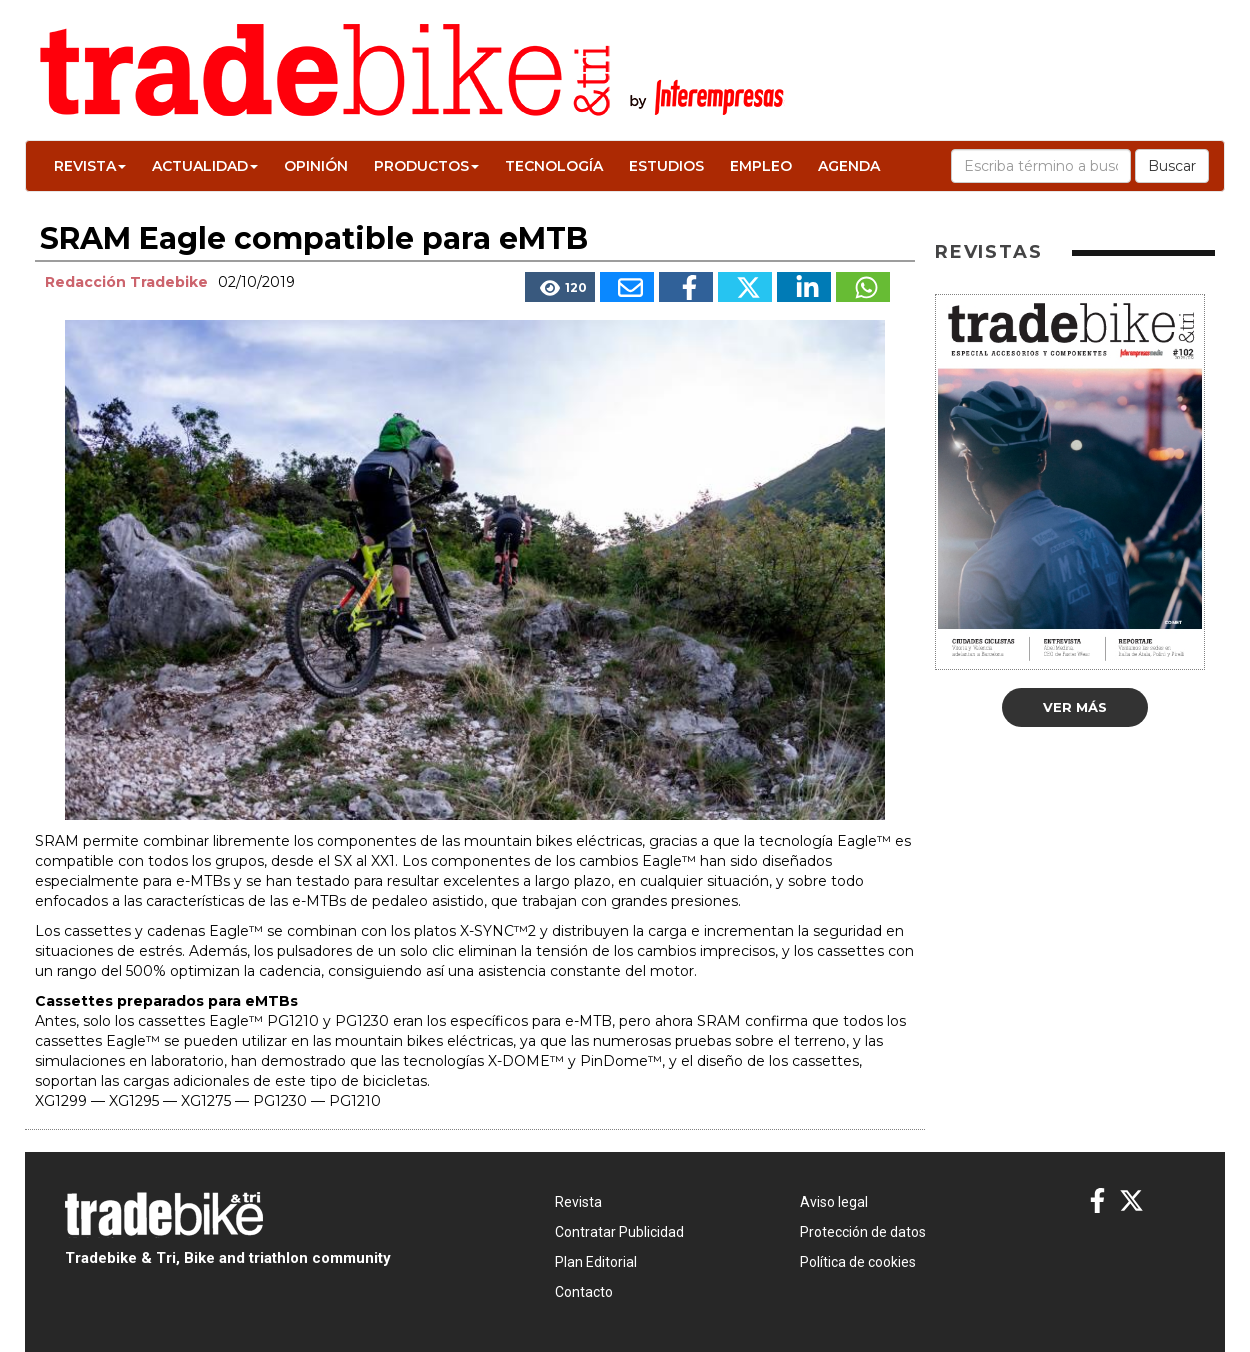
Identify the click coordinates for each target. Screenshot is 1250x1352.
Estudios (666, 166)
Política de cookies (858, 1262)
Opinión (316, 166)
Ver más (1075, 707)
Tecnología (554, 166)
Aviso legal (834, 1202)
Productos (426, 166)
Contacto (584, 1292)
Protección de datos (863, 1232)
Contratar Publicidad (619, 1232)
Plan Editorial (596, 1262)
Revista (90, 166)
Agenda (849, 166)
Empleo (761, 166)
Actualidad (205, 166)
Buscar (1172, 166)
